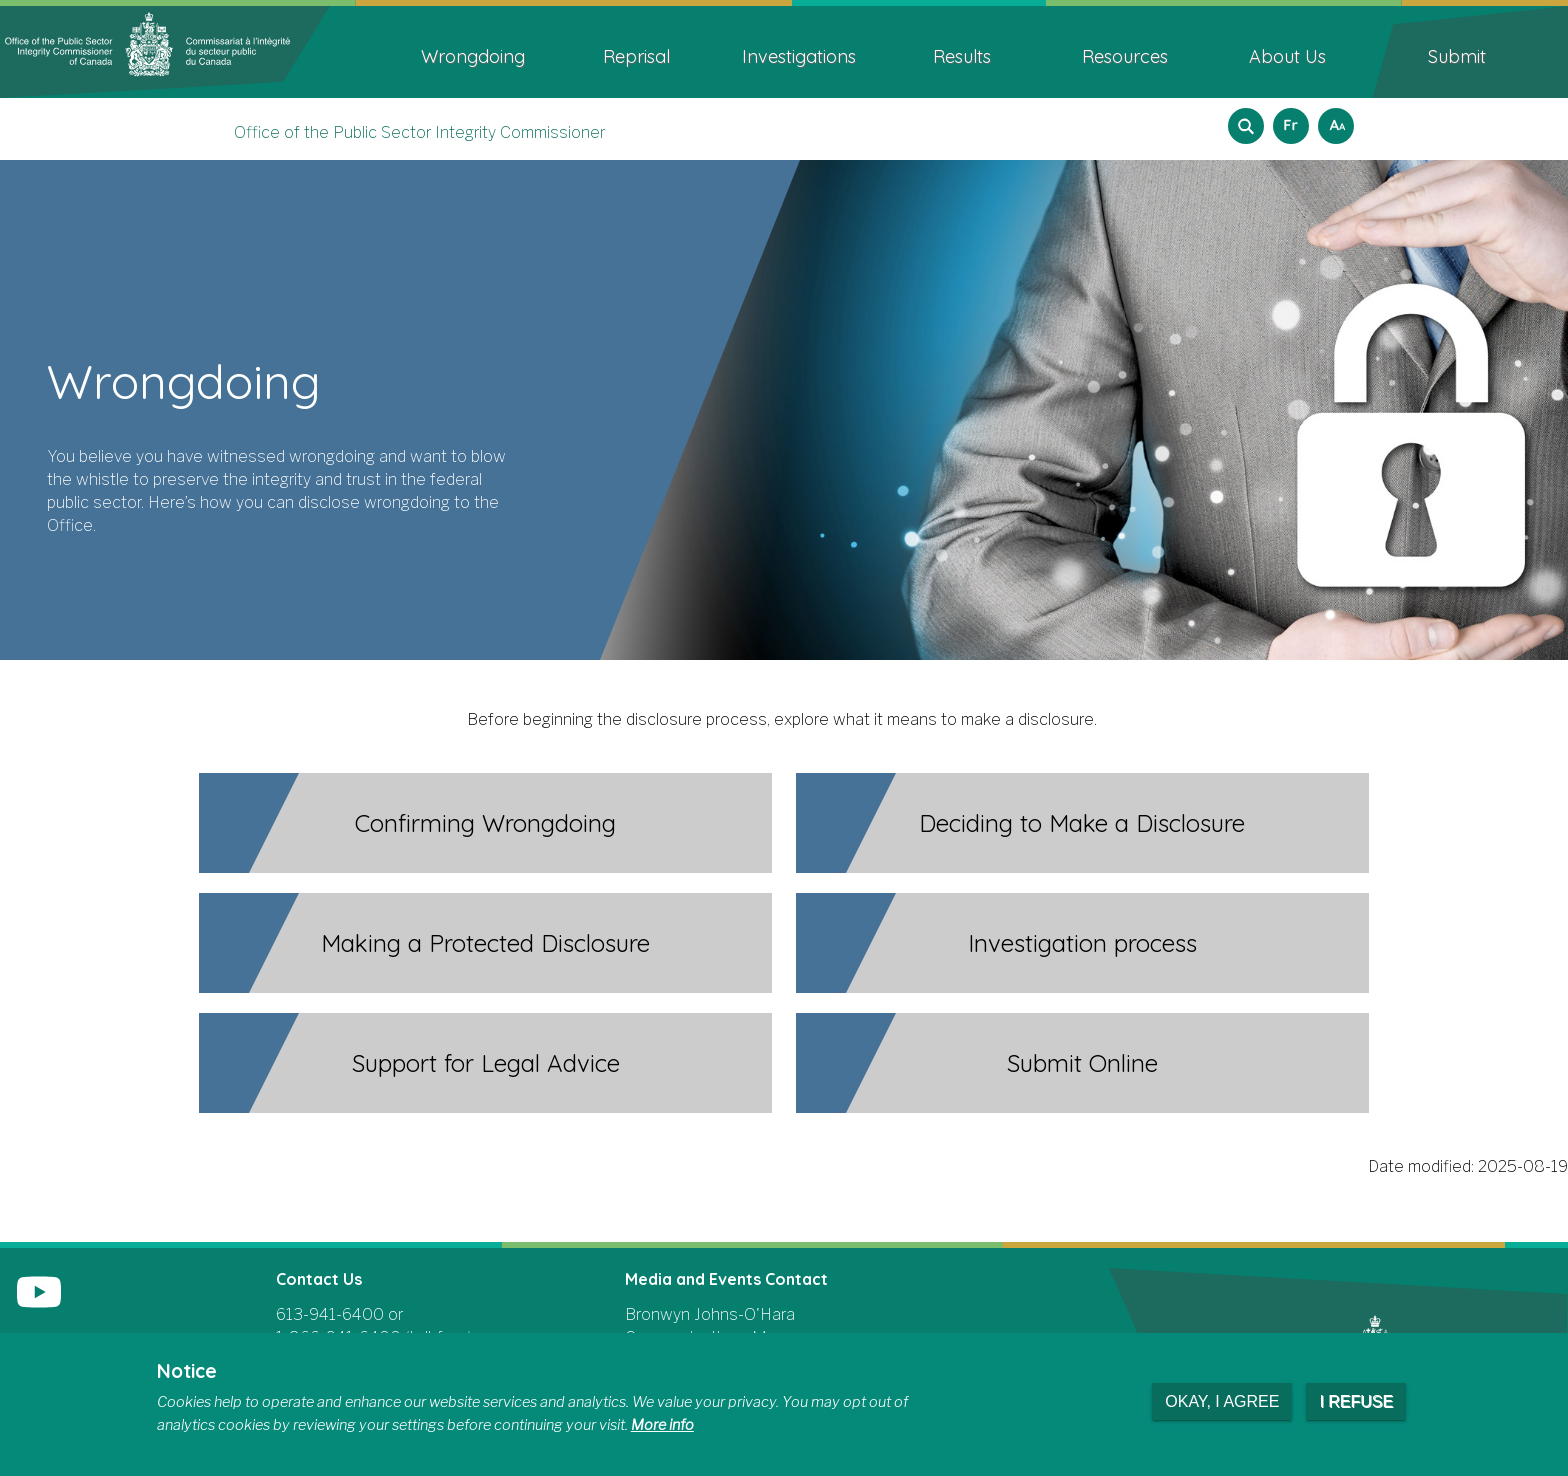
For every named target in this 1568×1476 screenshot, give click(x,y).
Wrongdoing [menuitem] (473, 56)
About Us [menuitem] (1287, 56)
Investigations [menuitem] (799, 56)
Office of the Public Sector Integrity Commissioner (419, 132)
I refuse (1356, 1401)
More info (662, 1425)
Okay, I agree (1222, 1401)
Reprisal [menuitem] (636, 56)
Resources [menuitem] (1125, 56)
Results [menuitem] (962, 56)
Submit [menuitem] (1457, 56)
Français (1288, 119)
